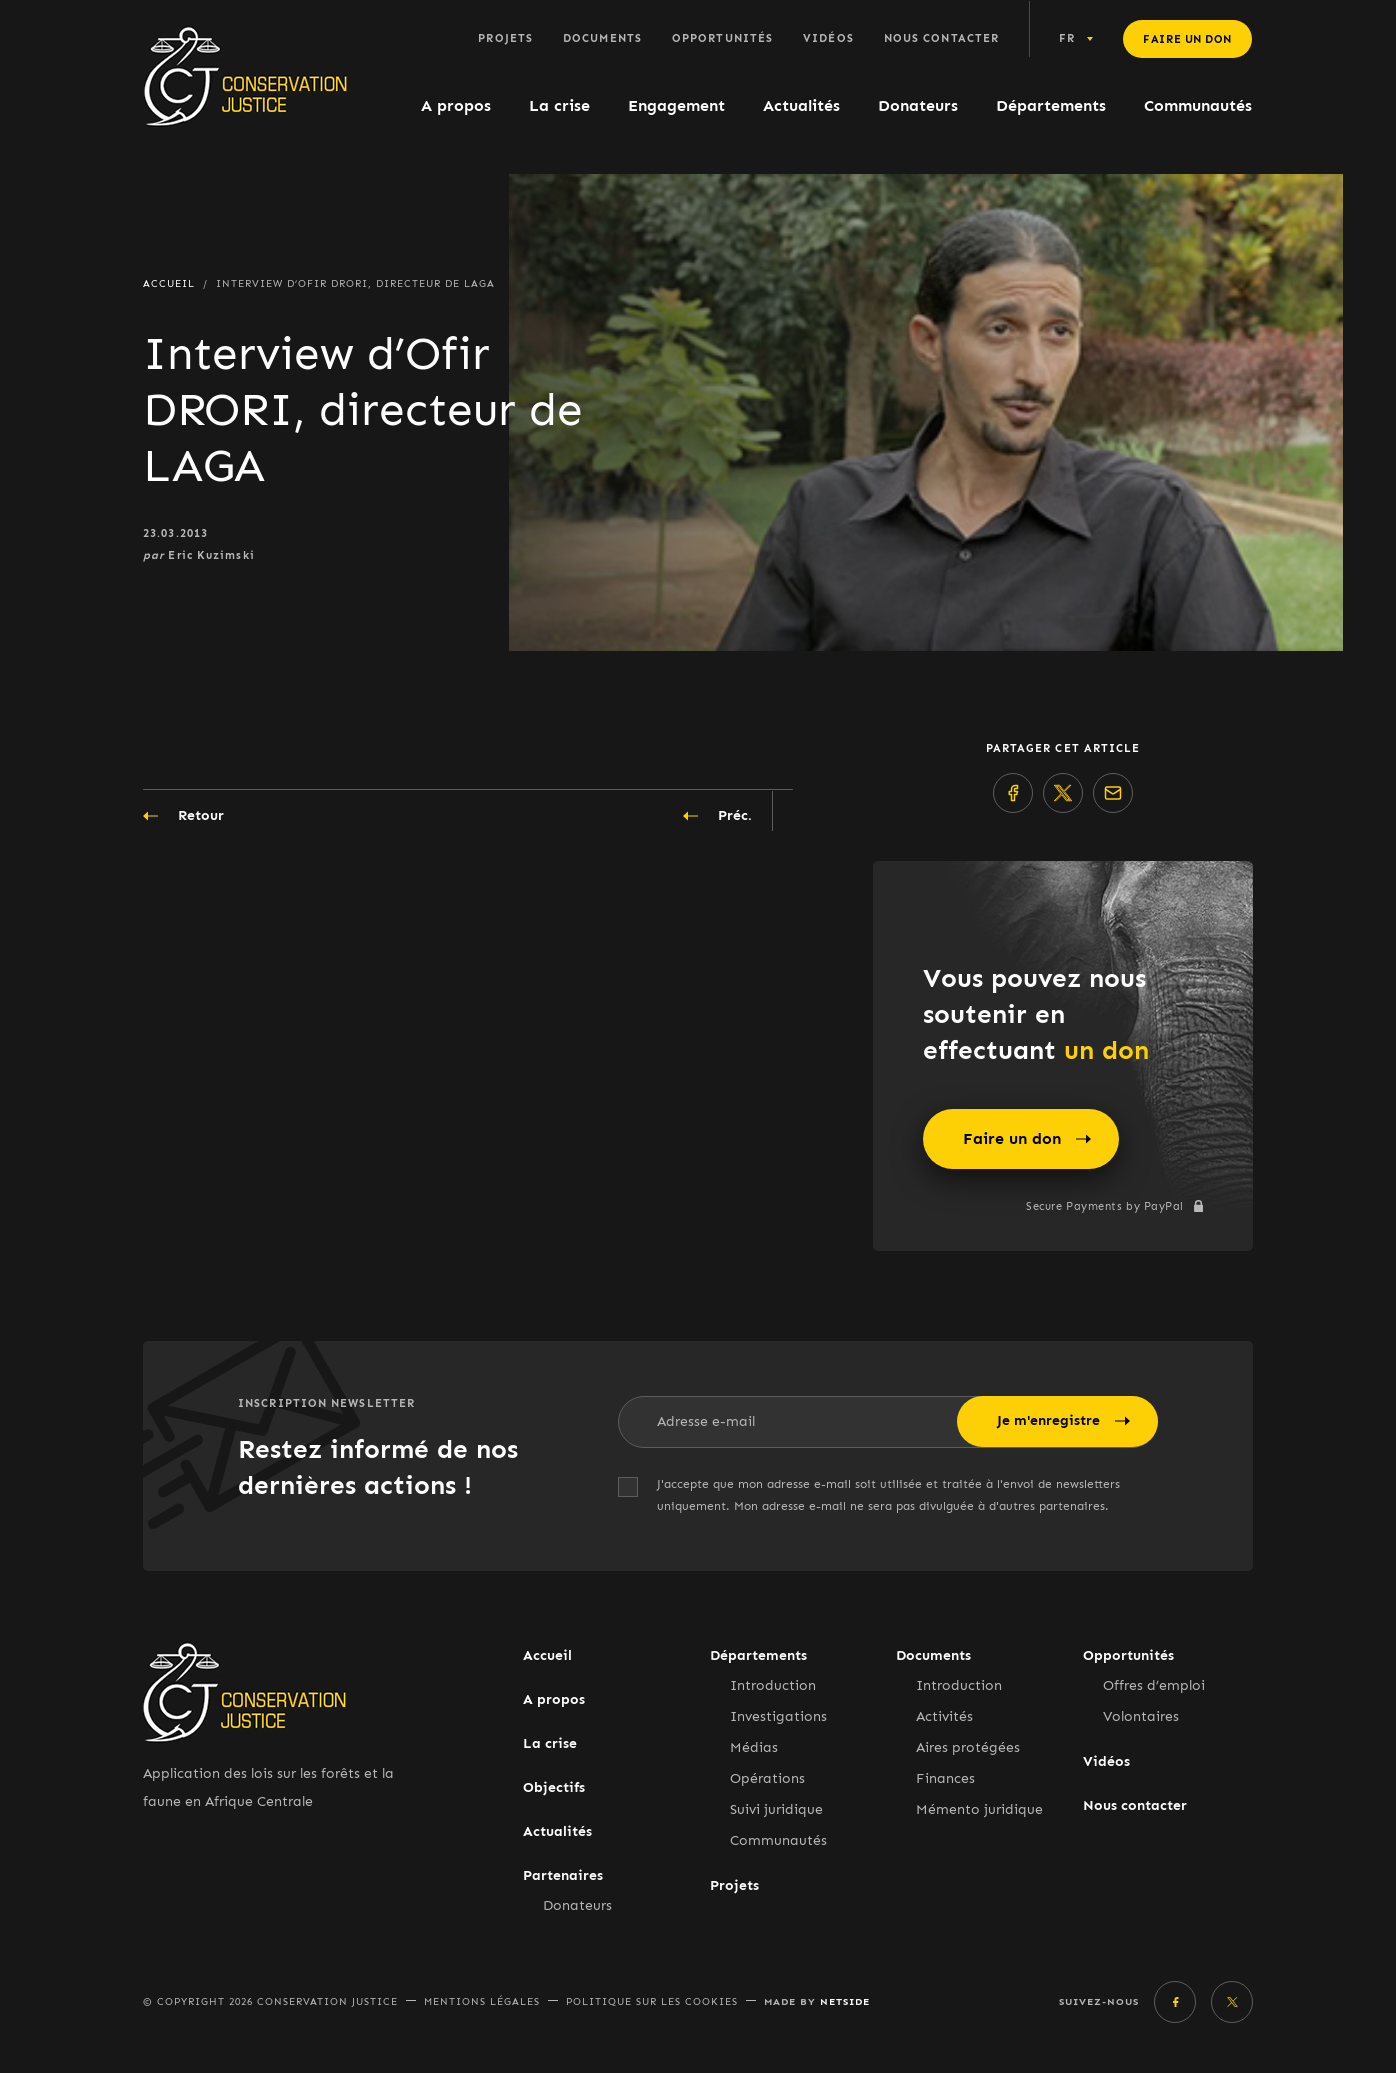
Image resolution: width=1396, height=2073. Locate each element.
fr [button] (1067, 38)
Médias (754, 1747)
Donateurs (918, 105)
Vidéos (828, 38)
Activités (944, 1716)
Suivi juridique (776, 1809)
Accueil (547, 1655)
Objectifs (554, 1787)
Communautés (1198, 105)
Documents (602, 38)
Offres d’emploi (1154, 1685)
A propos (456, 105)
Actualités (801, 105)
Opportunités (722, 38)
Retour (183, 816)
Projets (505, 38)
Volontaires (1141, 1716)
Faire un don (1187, 39)
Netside (845, 2001)
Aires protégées (968, 1747)
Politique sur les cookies (652, 2002)
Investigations (778, 1716)
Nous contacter (941, 38)
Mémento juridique (979, 1809)
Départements (1051, 105)
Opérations (767, 1778)
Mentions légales (482, 2002)
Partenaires (563, 1875)
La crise (559, 105)
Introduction (773, 1685)
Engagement (676, 105)
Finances (945, 1778)
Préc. (717, 816)
